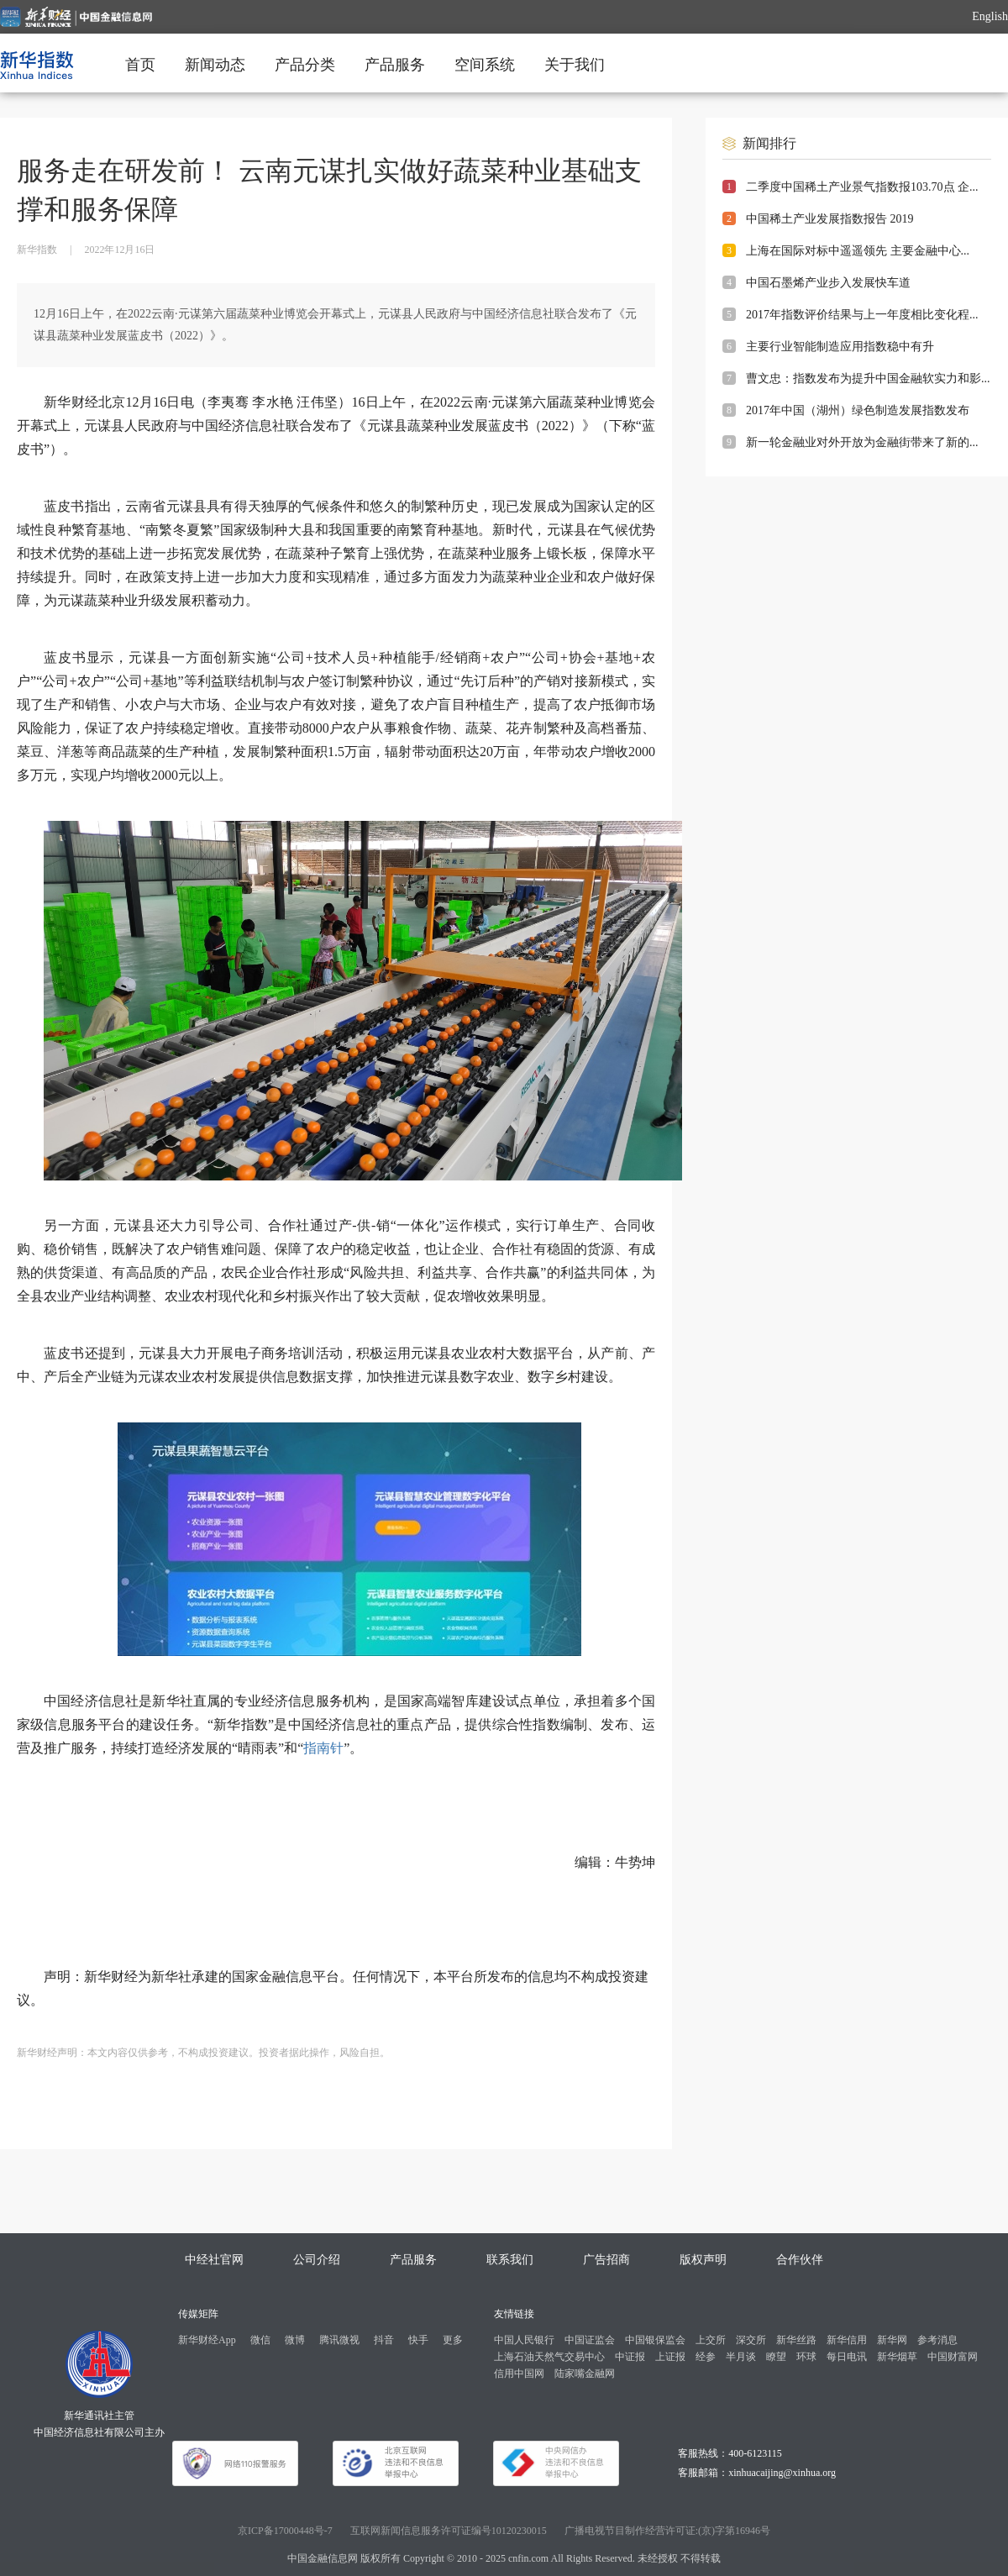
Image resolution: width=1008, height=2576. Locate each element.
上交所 (711, 2340)
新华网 (892, 2340)
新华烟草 (897, 2357)
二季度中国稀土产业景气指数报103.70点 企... (862, 187)
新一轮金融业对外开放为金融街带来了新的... (862, 442)
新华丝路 (796, 2340)
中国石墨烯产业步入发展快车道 (828, 282)
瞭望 (776, 2357)
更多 (453, 2340)
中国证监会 (589, 2340)
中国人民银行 (524, 2340)
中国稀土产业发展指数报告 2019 (830, 219)
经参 (706, 2357)
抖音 (384, 2340)
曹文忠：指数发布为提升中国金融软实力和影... (868, 378)
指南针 (323, 1748)
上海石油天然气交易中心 (549, 2357)
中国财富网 (952, 2357)
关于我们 (574, 64)
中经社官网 (214, 2259)
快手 (418, 2340)
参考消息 (937, 2340)
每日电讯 (847, 2357)
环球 (806, 2357)
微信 (260, 2340)
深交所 (751, 2340)
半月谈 (741, 2357)
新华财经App (207, 2340)
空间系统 (484, 64)
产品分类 (305, 64)
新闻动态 (215, 64)
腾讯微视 (339, 2340)
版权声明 (703, 2259)
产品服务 (395, 64)
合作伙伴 (799, 2259)
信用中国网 (519, 2373)
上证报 (670, 2357)
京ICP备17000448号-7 (285, 2531)
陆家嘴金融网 (584, 2373)
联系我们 (509, 2259)
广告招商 (606, 2259)
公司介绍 (316, 2259)
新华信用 (847, 2340)
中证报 (630, 2357)
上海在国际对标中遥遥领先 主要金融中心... (857, 250)
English (990, 16)
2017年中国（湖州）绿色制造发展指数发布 (857, 410)
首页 (140, 64)
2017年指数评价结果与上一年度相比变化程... (862, 314)
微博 (295, 2340)
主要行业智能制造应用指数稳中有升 (840, 346)
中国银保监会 (655, 2340)
